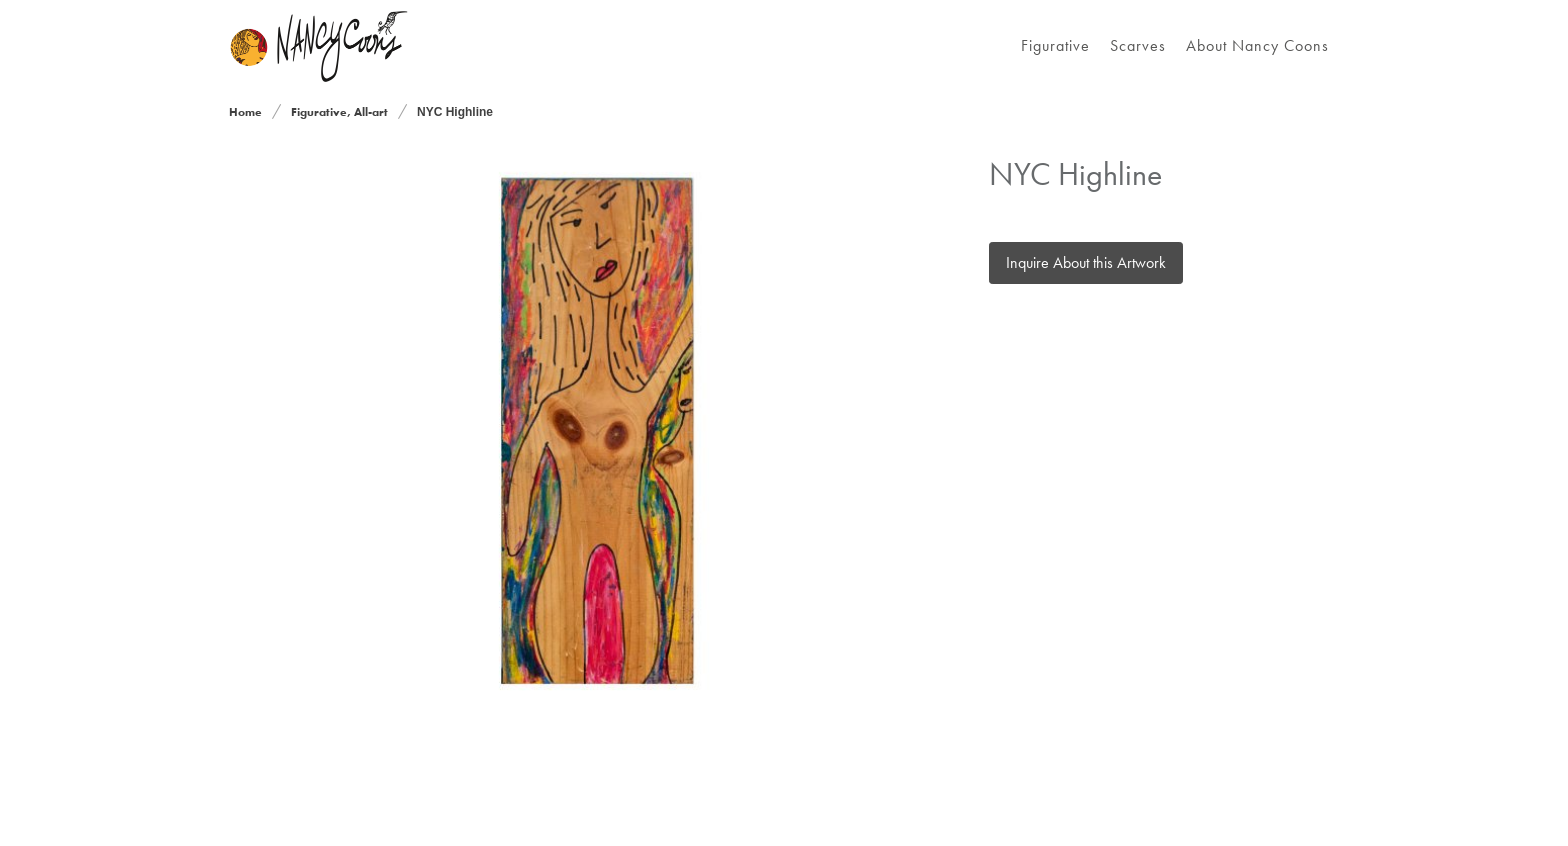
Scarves (1138, 45)
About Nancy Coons (1257, 45)
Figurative (1055, 45)
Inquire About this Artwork (1086, 262)
